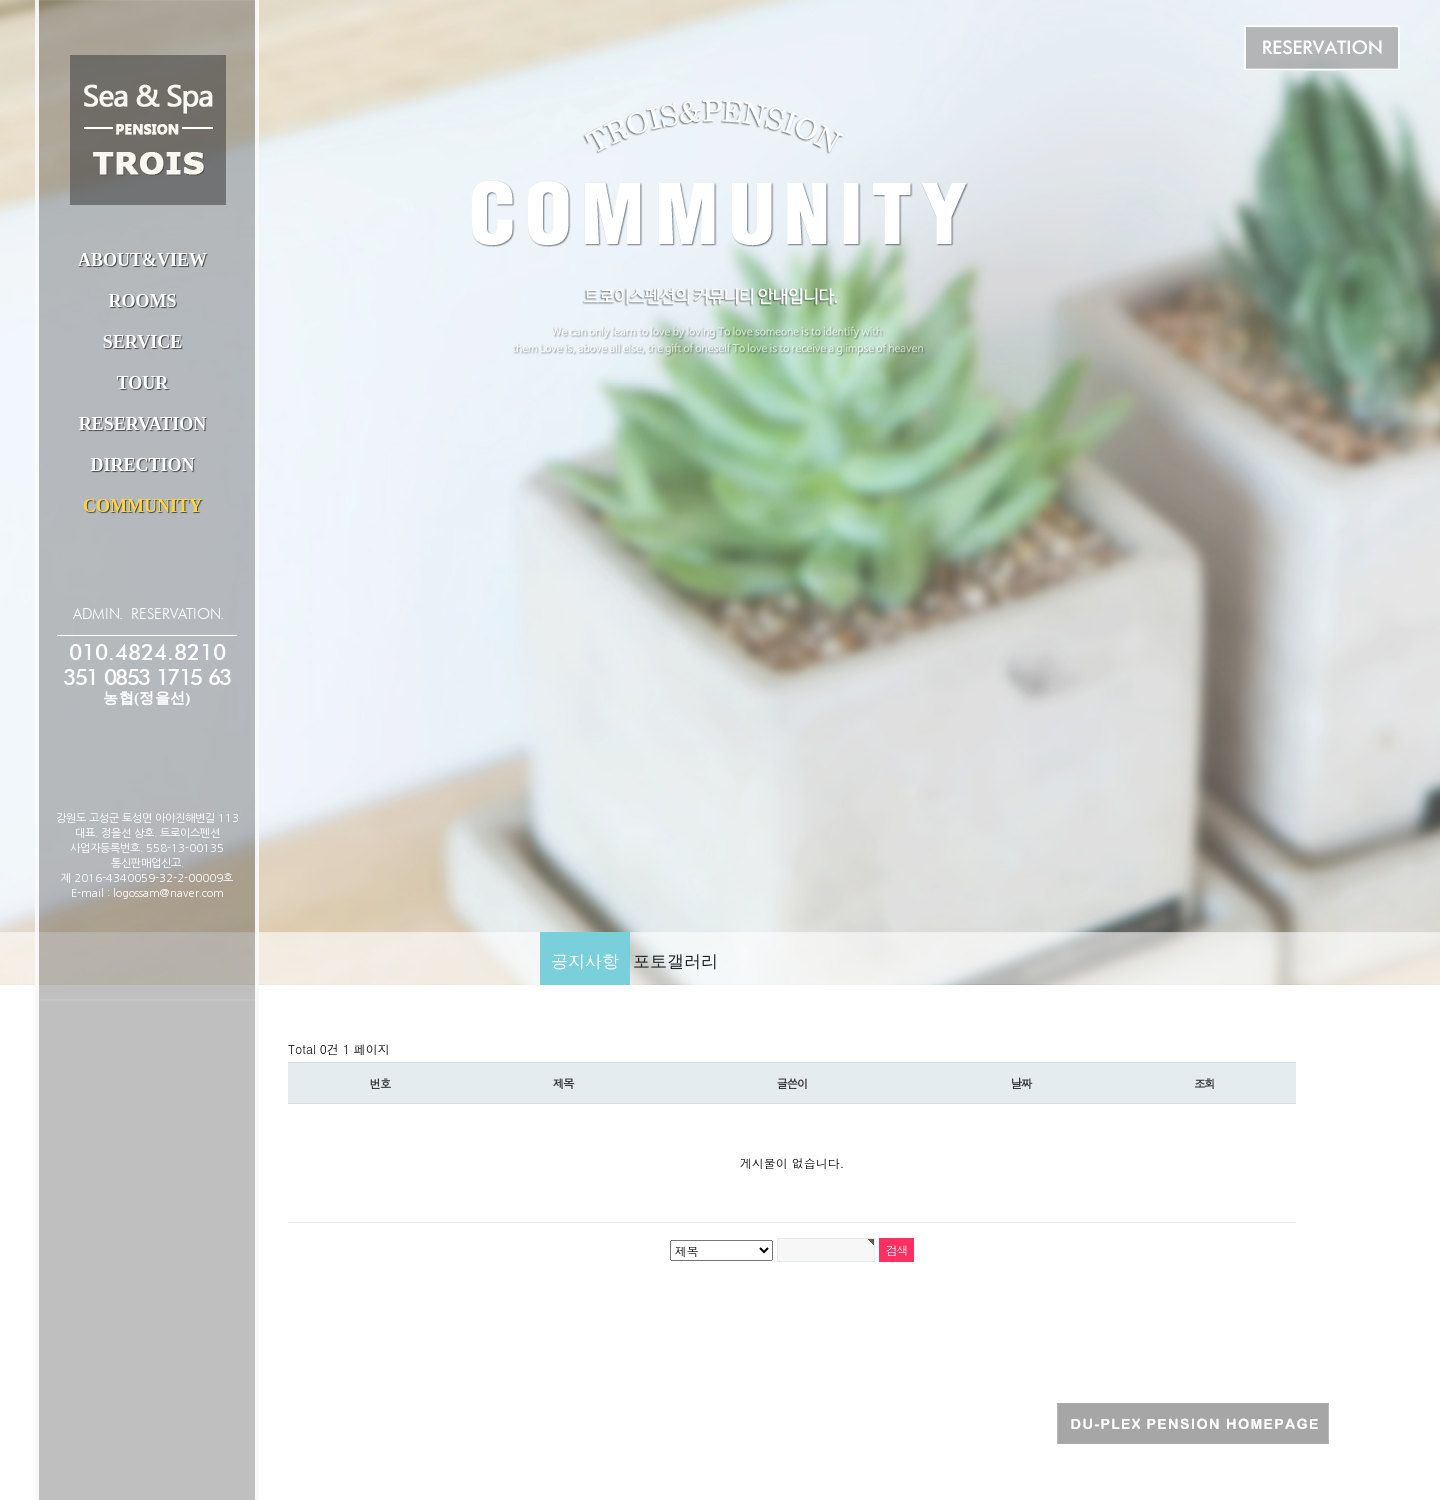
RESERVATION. (177, 614)
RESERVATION (143, 424)
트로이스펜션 (148, 130)
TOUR (143, 383)
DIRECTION (142, 465)
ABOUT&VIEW (142, 260)
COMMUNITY (142, 506)
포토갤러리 (675, 961)
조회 (1204, 1083)
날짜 (1021, 1083)
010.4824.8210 (147, 653)
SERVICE (142, 342)
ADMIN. (98, 614)
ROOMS (142, 301)
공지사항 (585, 961)
